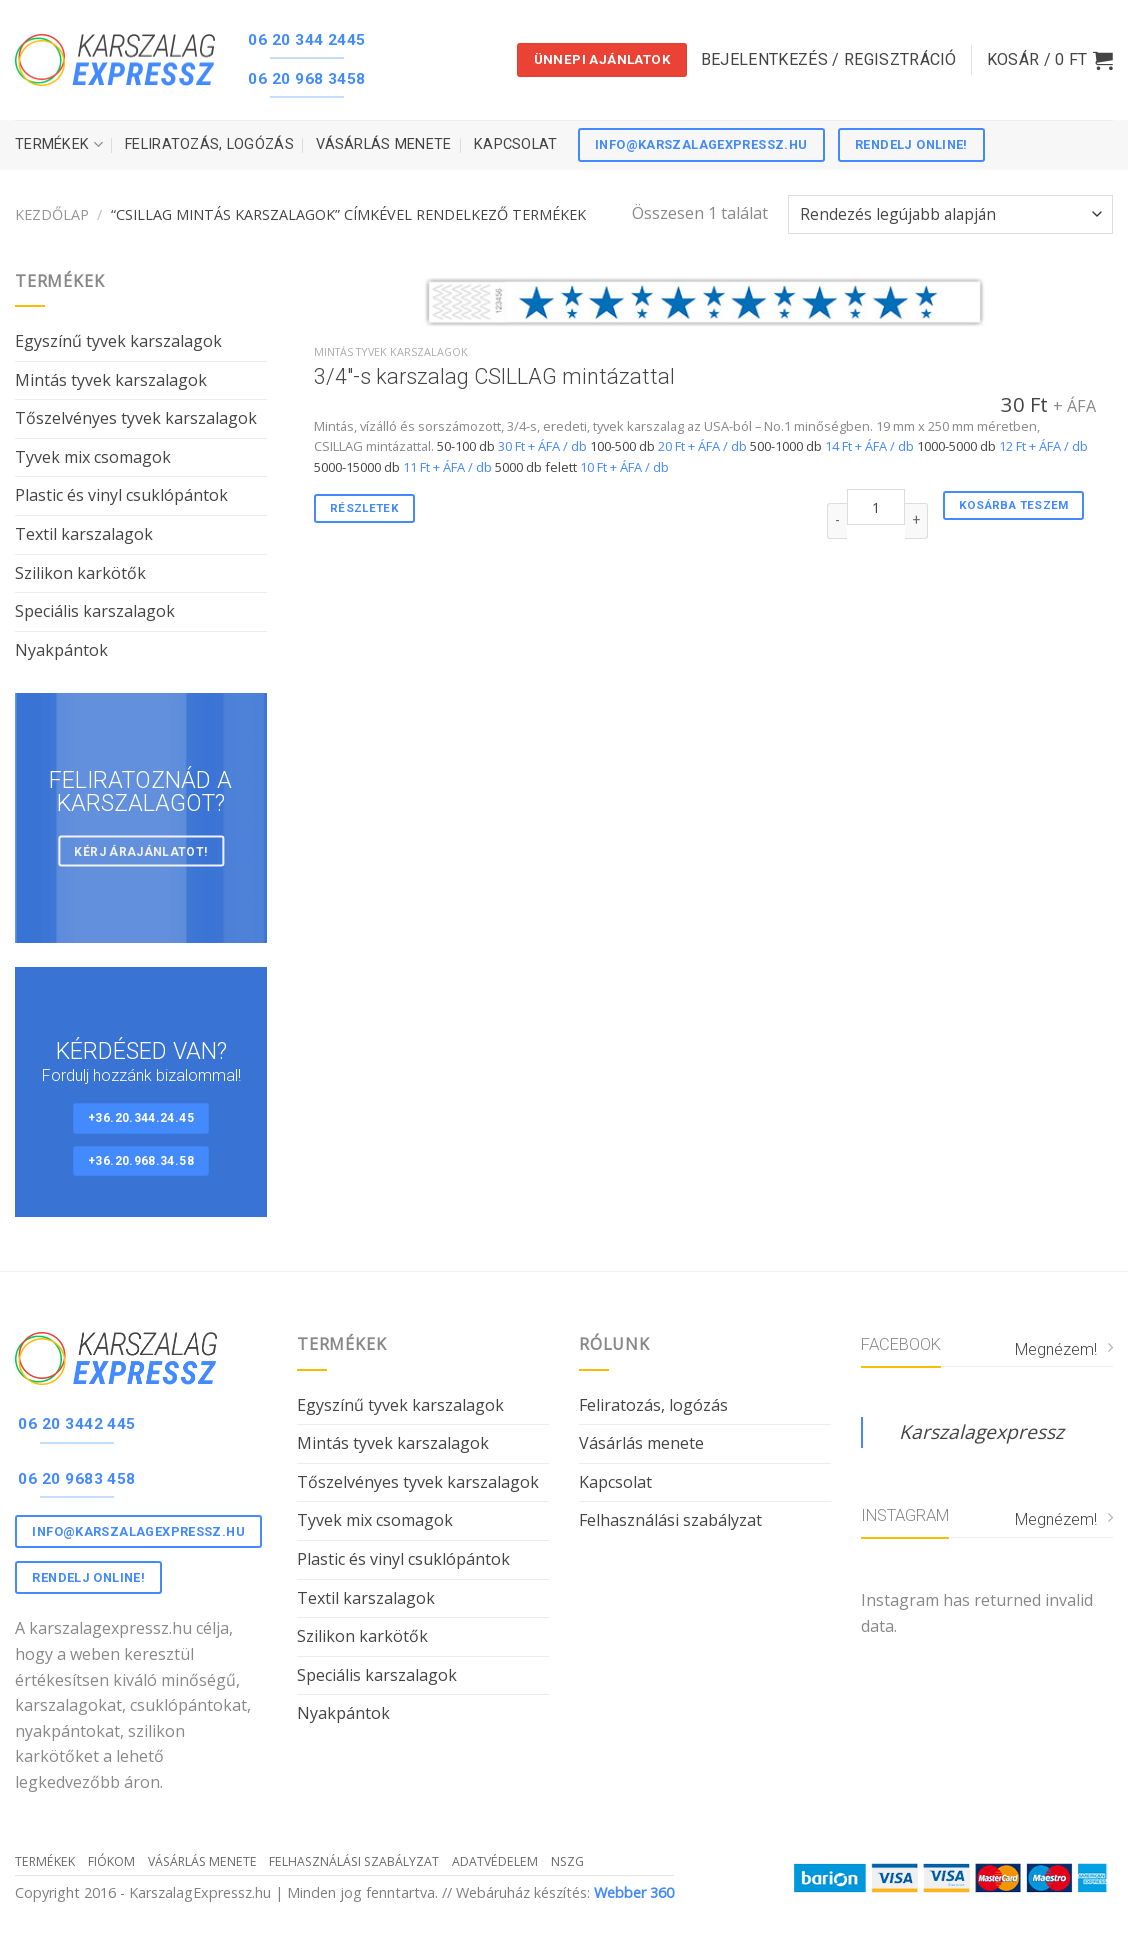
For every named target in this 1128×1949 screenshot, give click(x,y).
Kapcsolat (516, 144)
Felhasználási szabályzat (670, 1520)
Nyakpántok (61, 650)
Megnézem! (1064, 1349)
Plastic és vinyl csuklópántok (121, 495)
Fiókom (111, 1861)
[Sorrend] (950, 214)
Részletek (364, 508)
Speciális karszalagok (95, 611)
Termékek (59, 144)
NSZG (567, 1861)
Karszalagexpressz (981, 1431)
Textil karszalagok (84, 534)
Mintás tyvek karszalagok (111, 380)
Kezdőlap (52, 214)
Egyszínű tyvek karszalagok (118, 341)
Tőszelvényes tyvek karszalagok (136, 418)
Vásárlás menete (383, 144)
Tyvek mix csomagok (93, 457)
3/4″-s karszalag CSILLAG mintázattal (494, 376)
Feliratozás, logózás (209, 144)
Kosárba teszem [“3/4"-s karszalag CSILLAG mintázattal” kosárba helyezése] (1014, 505)
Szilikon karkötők (80, 573)
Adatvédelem (495, 1861)
